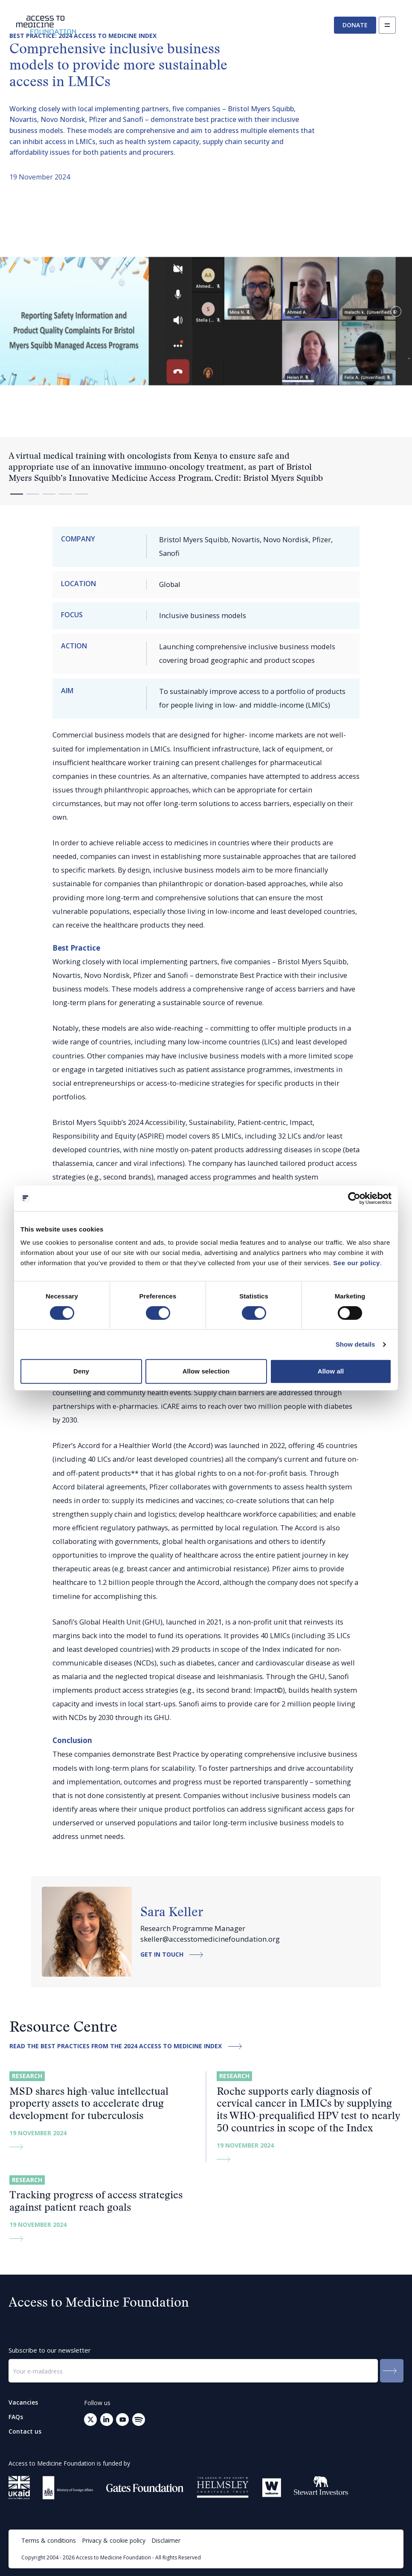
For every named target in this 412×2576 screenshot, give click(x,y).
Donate (355, 25)
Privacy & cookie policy (113, 2540)
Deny (81, 1371)
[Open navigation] (387, 25)
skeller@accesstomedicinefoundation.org (210, 1939)
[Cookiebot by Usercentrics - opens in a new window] (354, 1198)
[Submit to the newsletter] (391, 2370)
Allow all (331, 1371)
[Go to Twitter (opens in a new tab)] (90, 2419)
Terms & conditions (48, 2540)
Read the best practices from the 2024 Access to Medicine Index (127, 2046)
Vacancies (23, 2402)
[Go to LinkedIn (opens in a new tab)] (106, 2419)
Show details (355, 1344)
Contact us (25, 2431)
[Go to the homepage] (46, 25)
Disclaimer (165, 2540)
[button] (396, 311)
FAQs (16, 2417)
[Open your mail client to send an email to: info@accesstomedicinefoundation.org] (138, 2419)
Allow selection (206, 1371)
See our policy (356, 1262)
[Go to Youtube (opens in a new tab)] (122, 2419)
